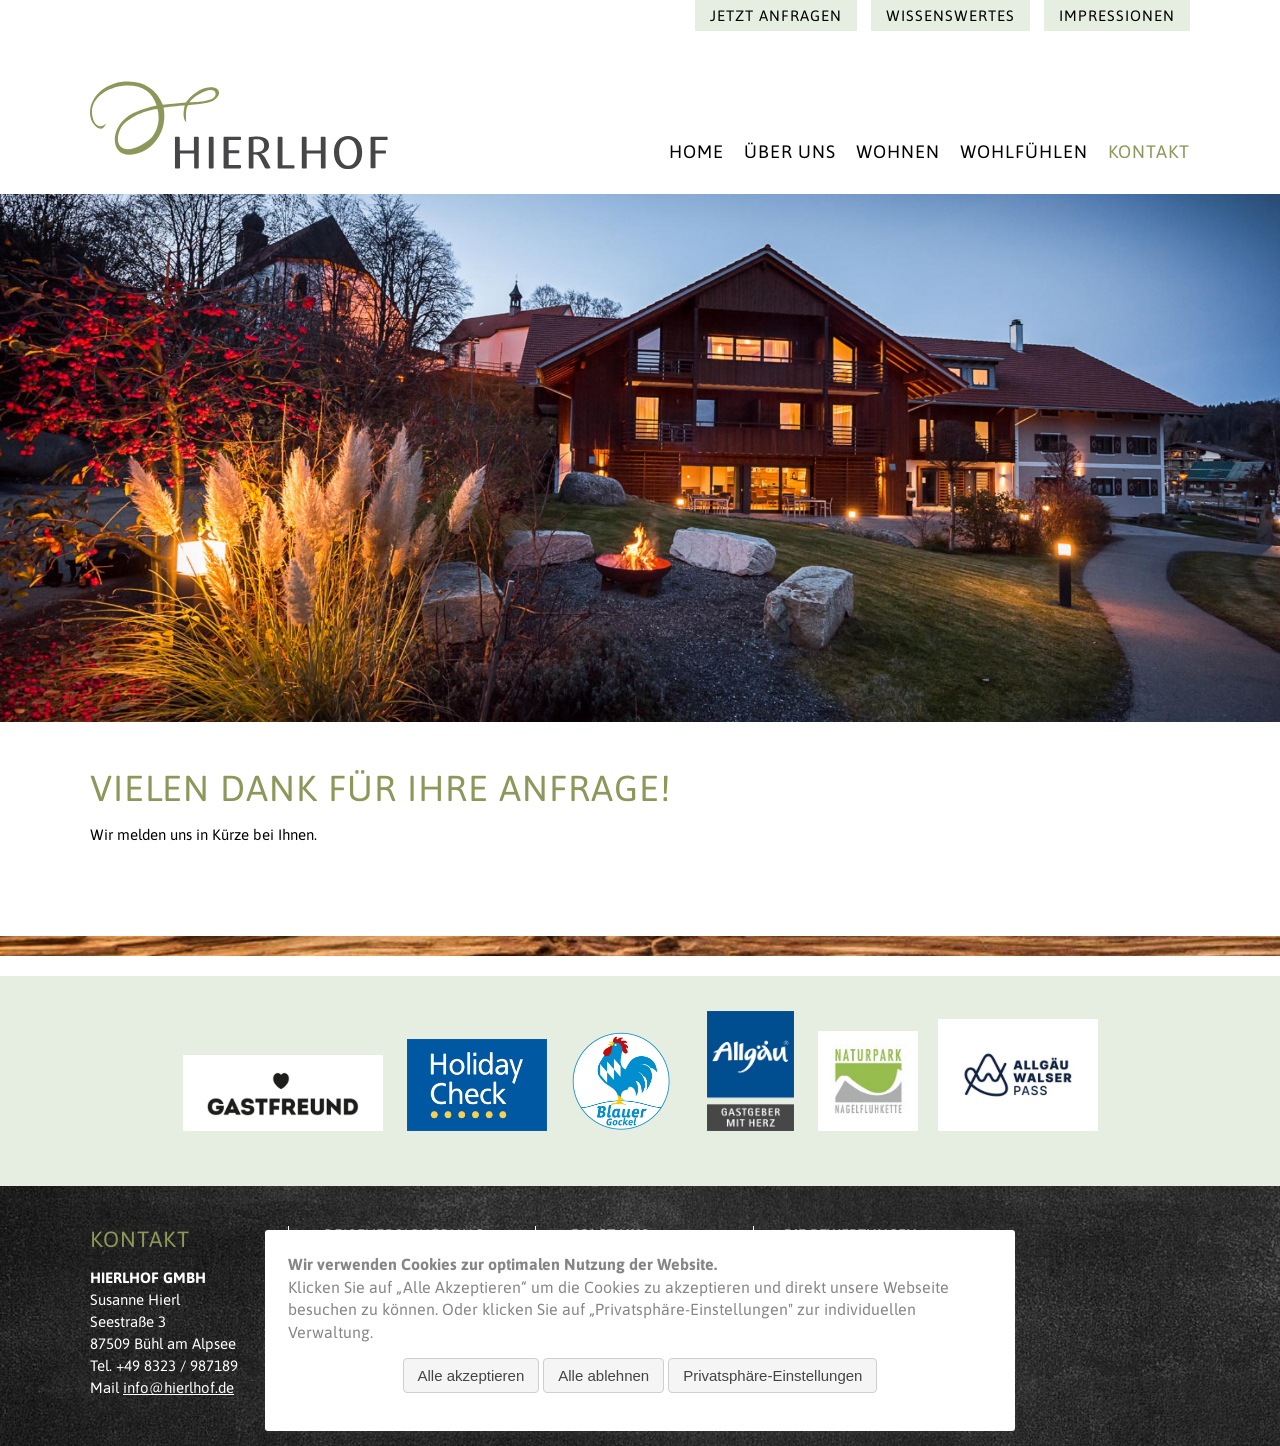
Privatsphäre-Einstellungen (772, 1375)
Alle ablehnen (603, 1375)
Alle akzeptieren (471, 1375)
